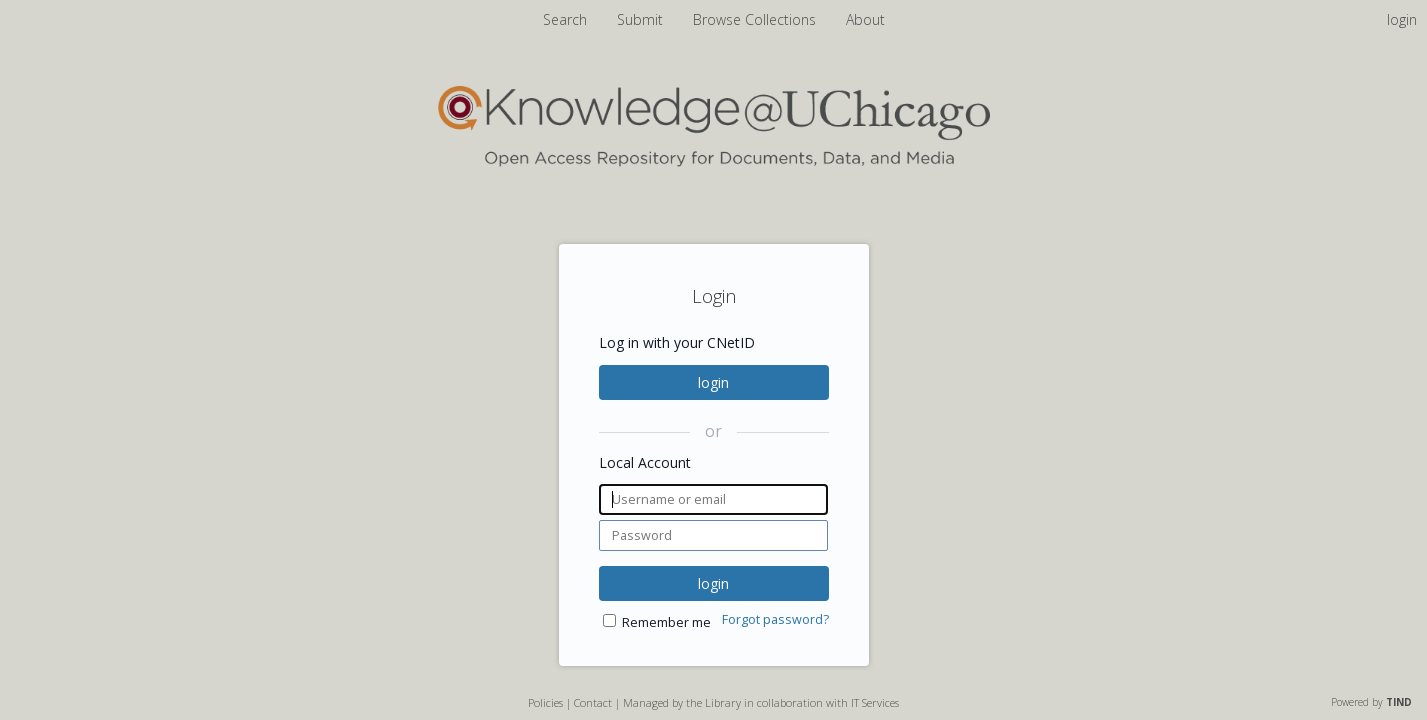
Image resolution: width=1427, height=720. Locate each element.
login (713, 382)
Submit (642, 19)
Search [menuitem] (565, 19)
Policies (545, 702)
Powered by (1371, 702)
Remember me (666, 622)
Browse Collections (756, 19)
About (865, 19)
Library (723, 702)
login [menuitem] (1402, 19)
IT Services (875, 702)
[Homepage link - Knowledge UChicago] (714, 162)
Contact (593, 702)
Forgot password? (775, 619)
